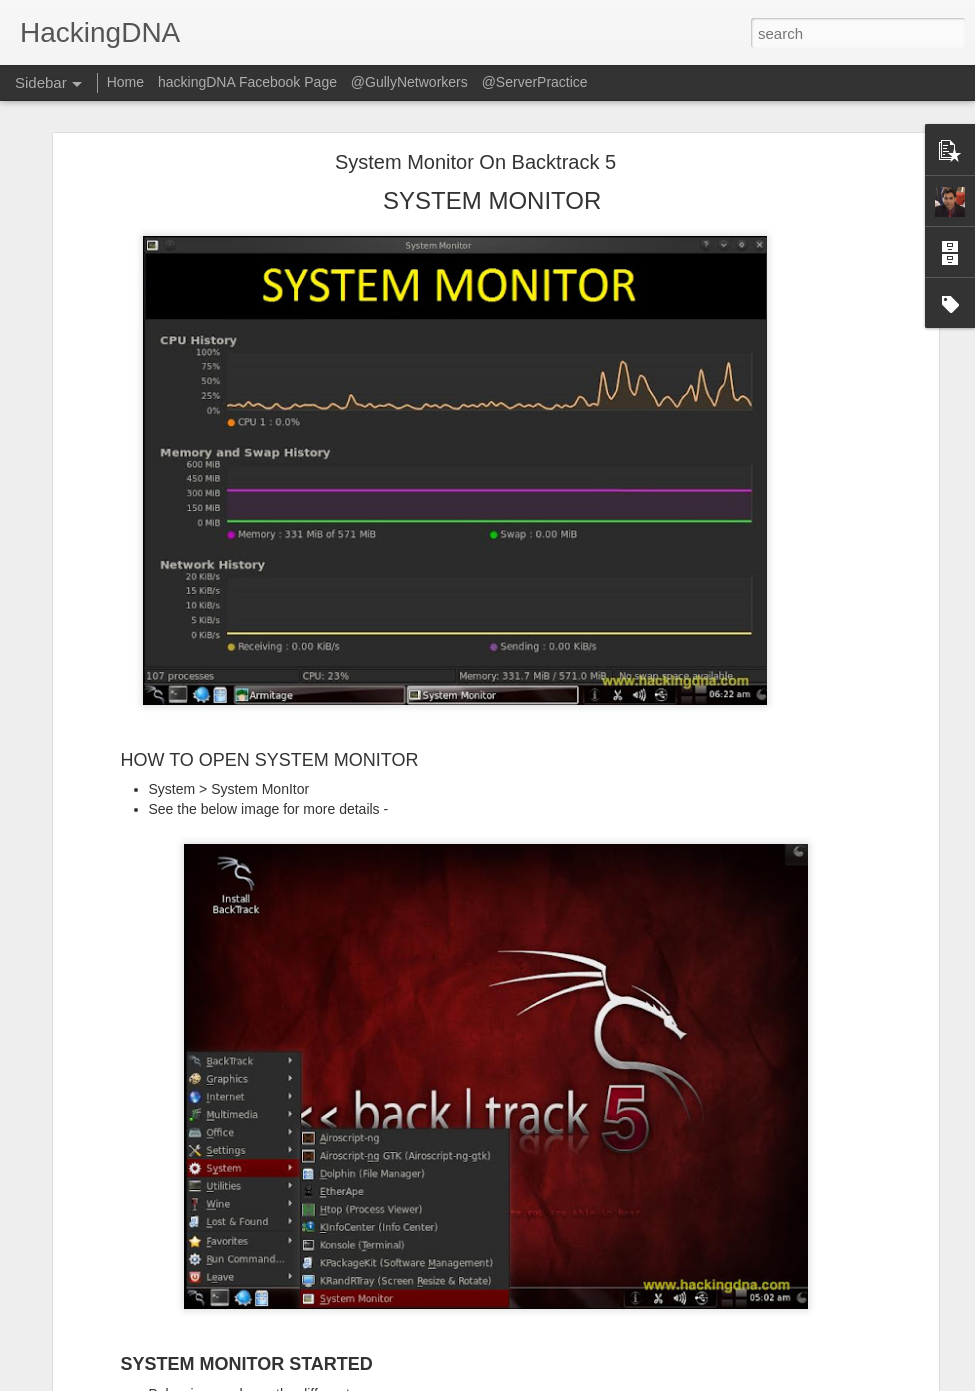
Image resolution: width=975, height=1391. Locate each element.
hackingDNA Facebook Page (247, 82)
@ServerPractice (535, 82)
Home (125, 82)
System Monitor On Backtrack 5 (475, 161)
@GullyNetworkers (409, 82)
